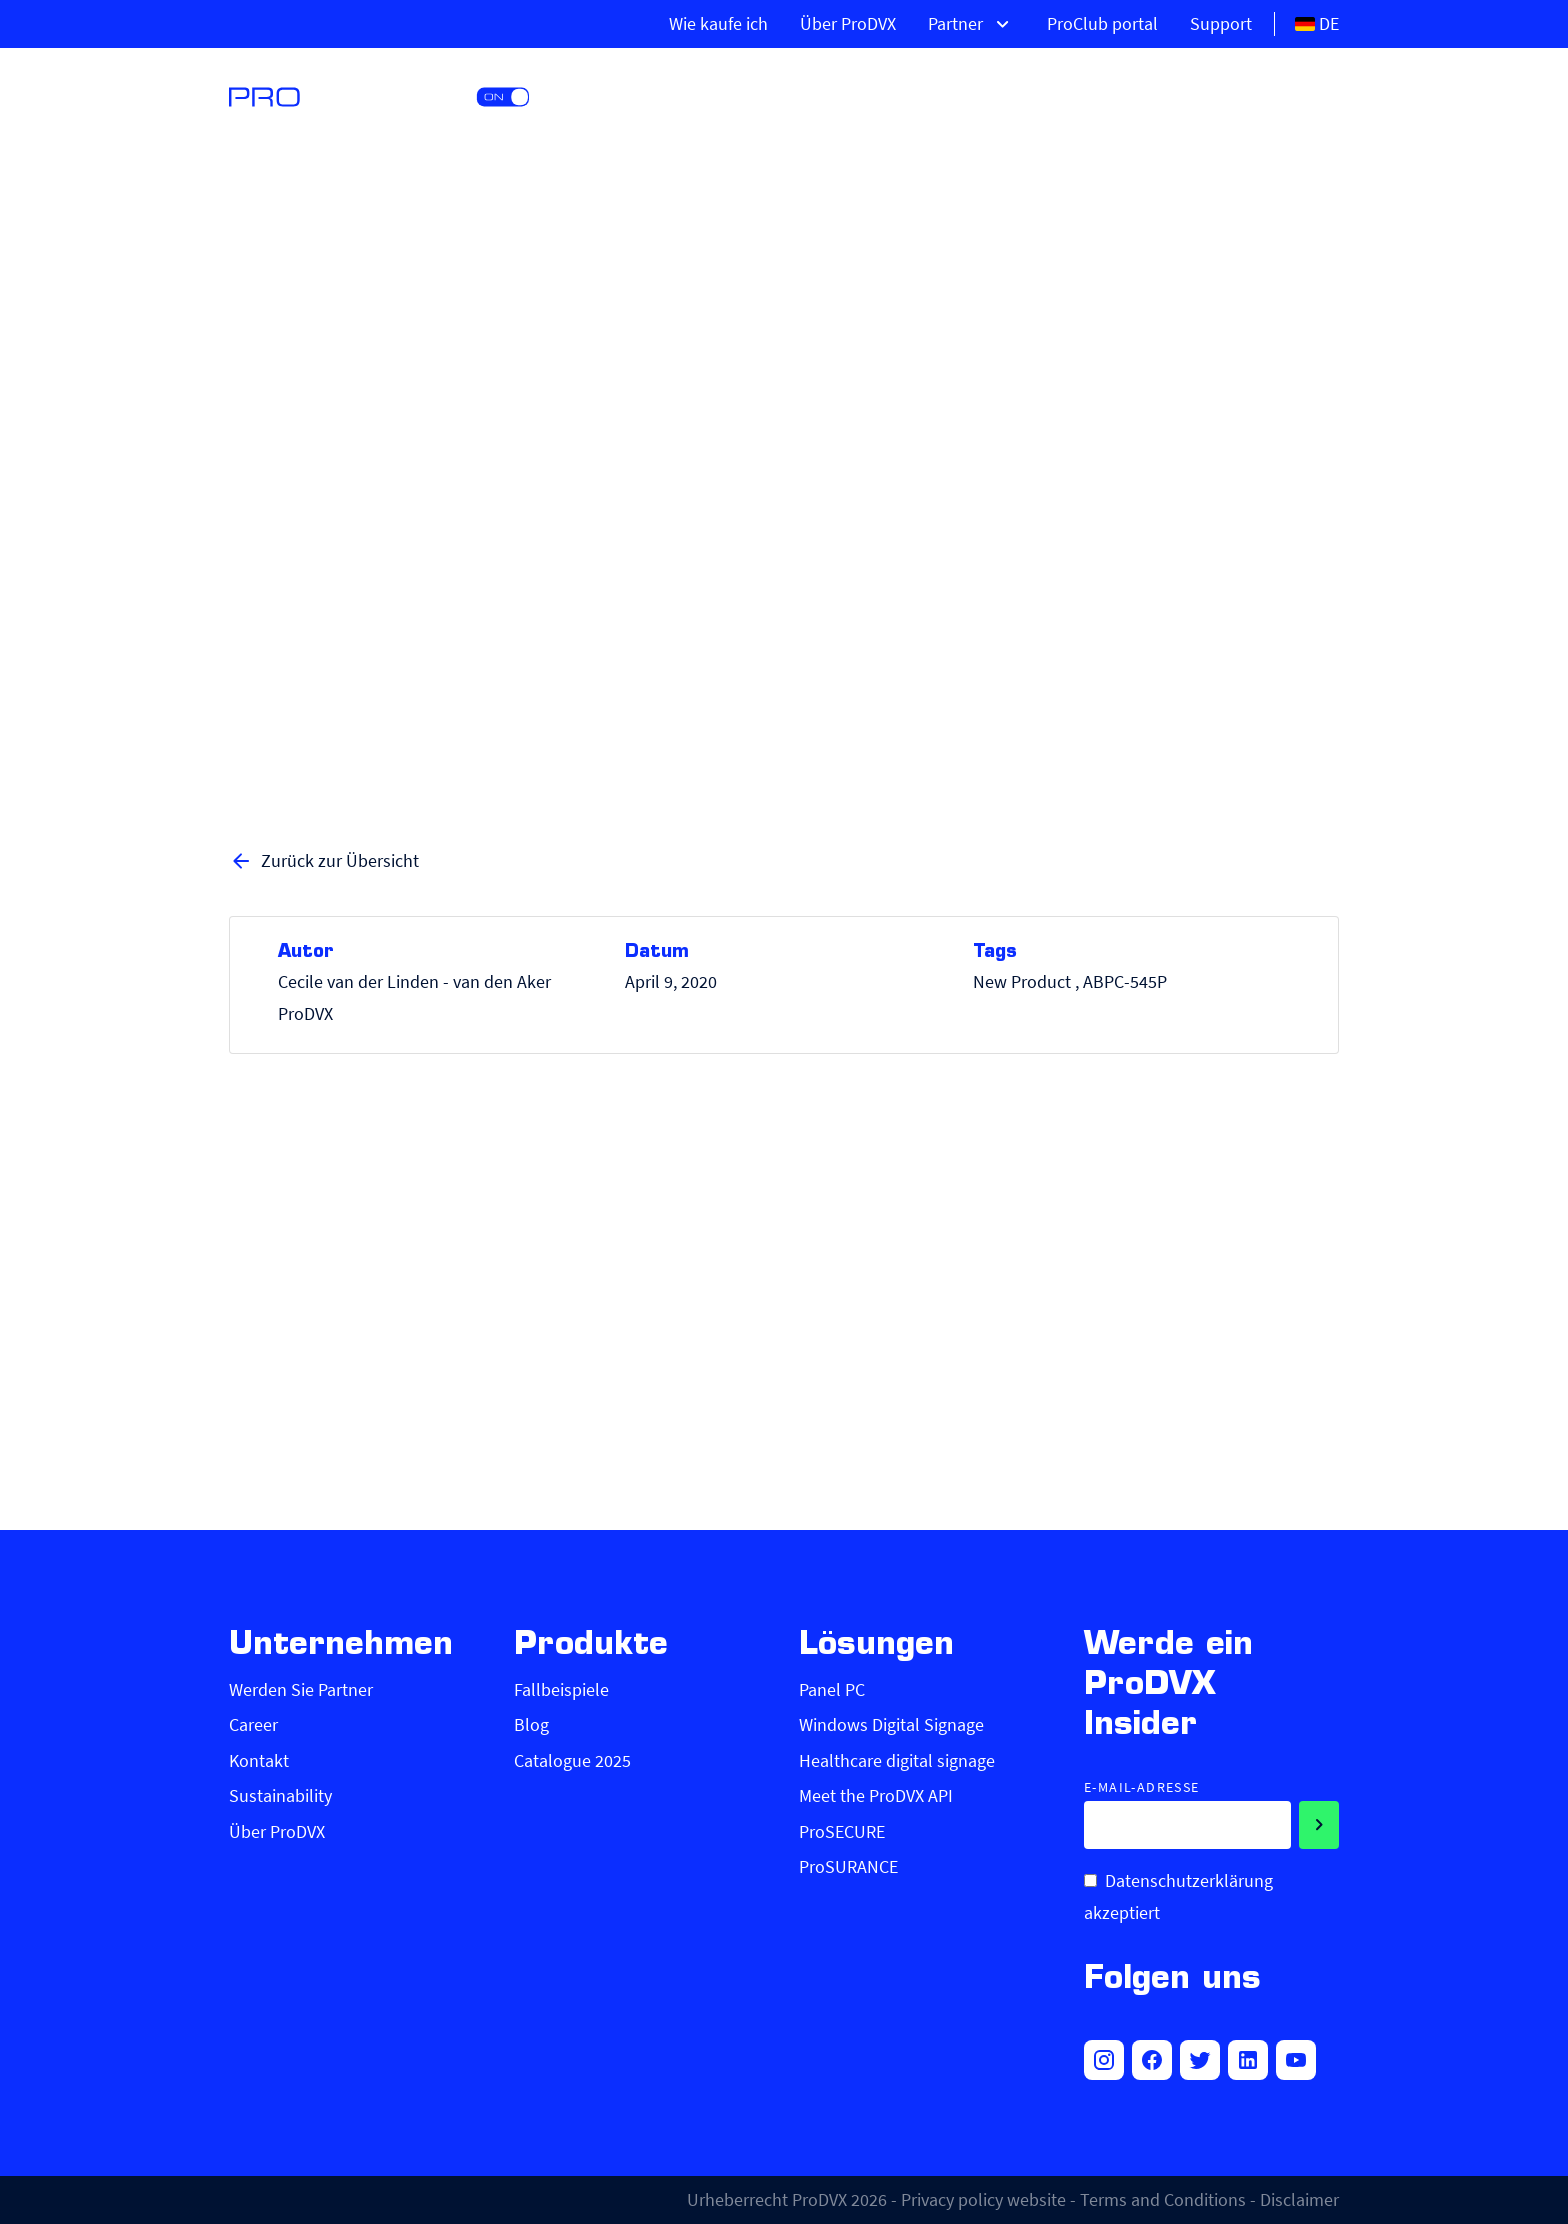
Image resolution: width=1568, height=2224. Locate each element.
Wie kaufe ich (718, 23)
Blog (531, 1724)
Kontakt (259, 1760)
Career (253, 1724)
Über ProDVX (848, 23)
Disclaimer (1299, 2199)
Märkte (1225, 95)
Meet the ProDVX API (876, 1795)
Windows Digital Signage (891, 1724)
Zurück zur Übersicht (324, 861)
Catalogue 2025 (572, 1760)
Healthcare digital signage (897, 1760)
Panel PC (832, 1689)
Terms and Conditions (1163, 2199)
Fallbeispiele (561, 1689)
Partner (971, 24)
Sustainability (280, 1795)
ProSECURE (842, 1831)
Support (1221, 23)
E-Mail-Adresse (1142, 1787)
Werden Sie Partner (301, 1689)
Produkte (929, 95)
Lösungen (1081, 95)
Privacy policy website (983, 2199)
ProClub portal (1102, 23)
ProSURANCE (848, 1866)
